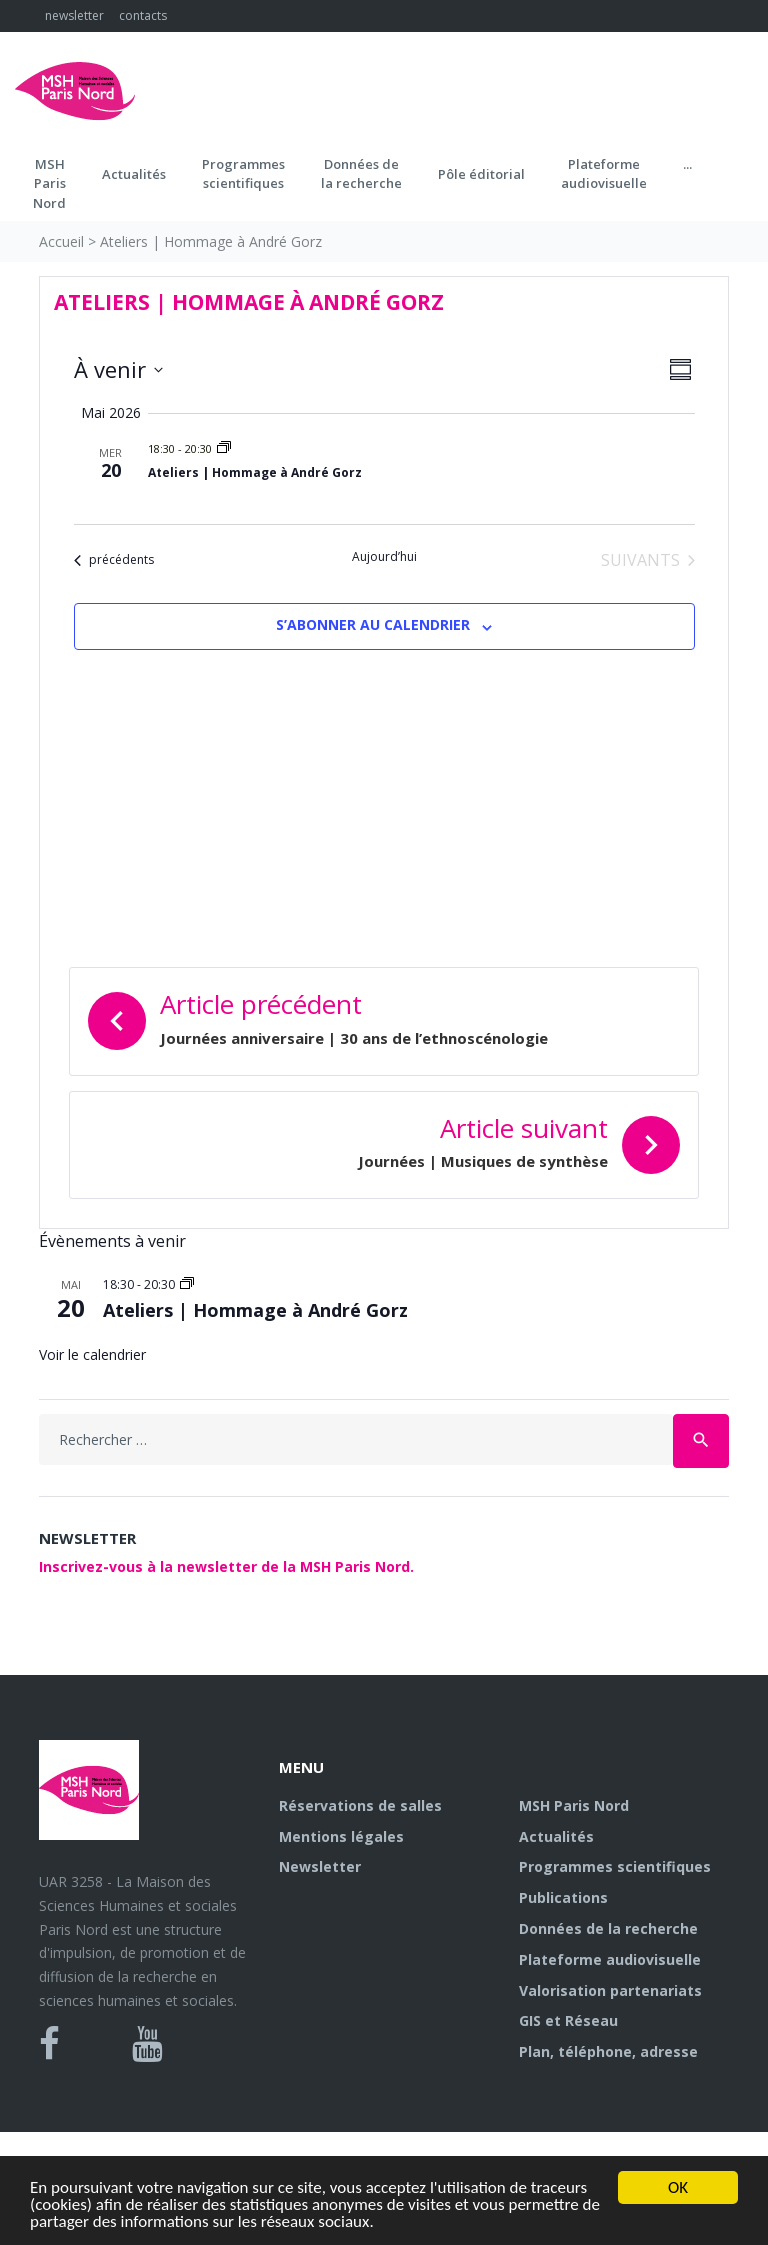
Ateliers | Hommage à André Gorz (255, 472)
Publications (563, 1897)
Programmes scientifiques (243, 174)
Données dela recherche (361, 174)
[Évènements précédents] (114, 560)
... (687, 164)
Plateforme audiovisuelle (610, 1959)
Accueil (61, 241)
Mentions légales (341, 1836)
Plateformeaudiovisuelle (604, 174)
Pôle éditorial (481, 174)
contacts (143, 15)
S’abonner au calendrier (373, 624)
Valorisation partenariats (610, 1990)
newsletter (74, 15)
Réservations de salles (360, 1805)
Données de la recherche (608, 1928)
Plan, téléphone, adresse (608, 2051)
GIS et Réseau (568, 2020)
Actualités (134, 174)
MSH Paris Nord (574, 1805)
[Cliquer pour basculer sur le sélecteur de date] (118, 369)
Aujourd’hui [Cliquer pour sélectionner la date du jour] (384, 557)
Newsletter (320, 1866)
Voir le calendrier (92, 1354)
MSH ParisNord (49, 183)
